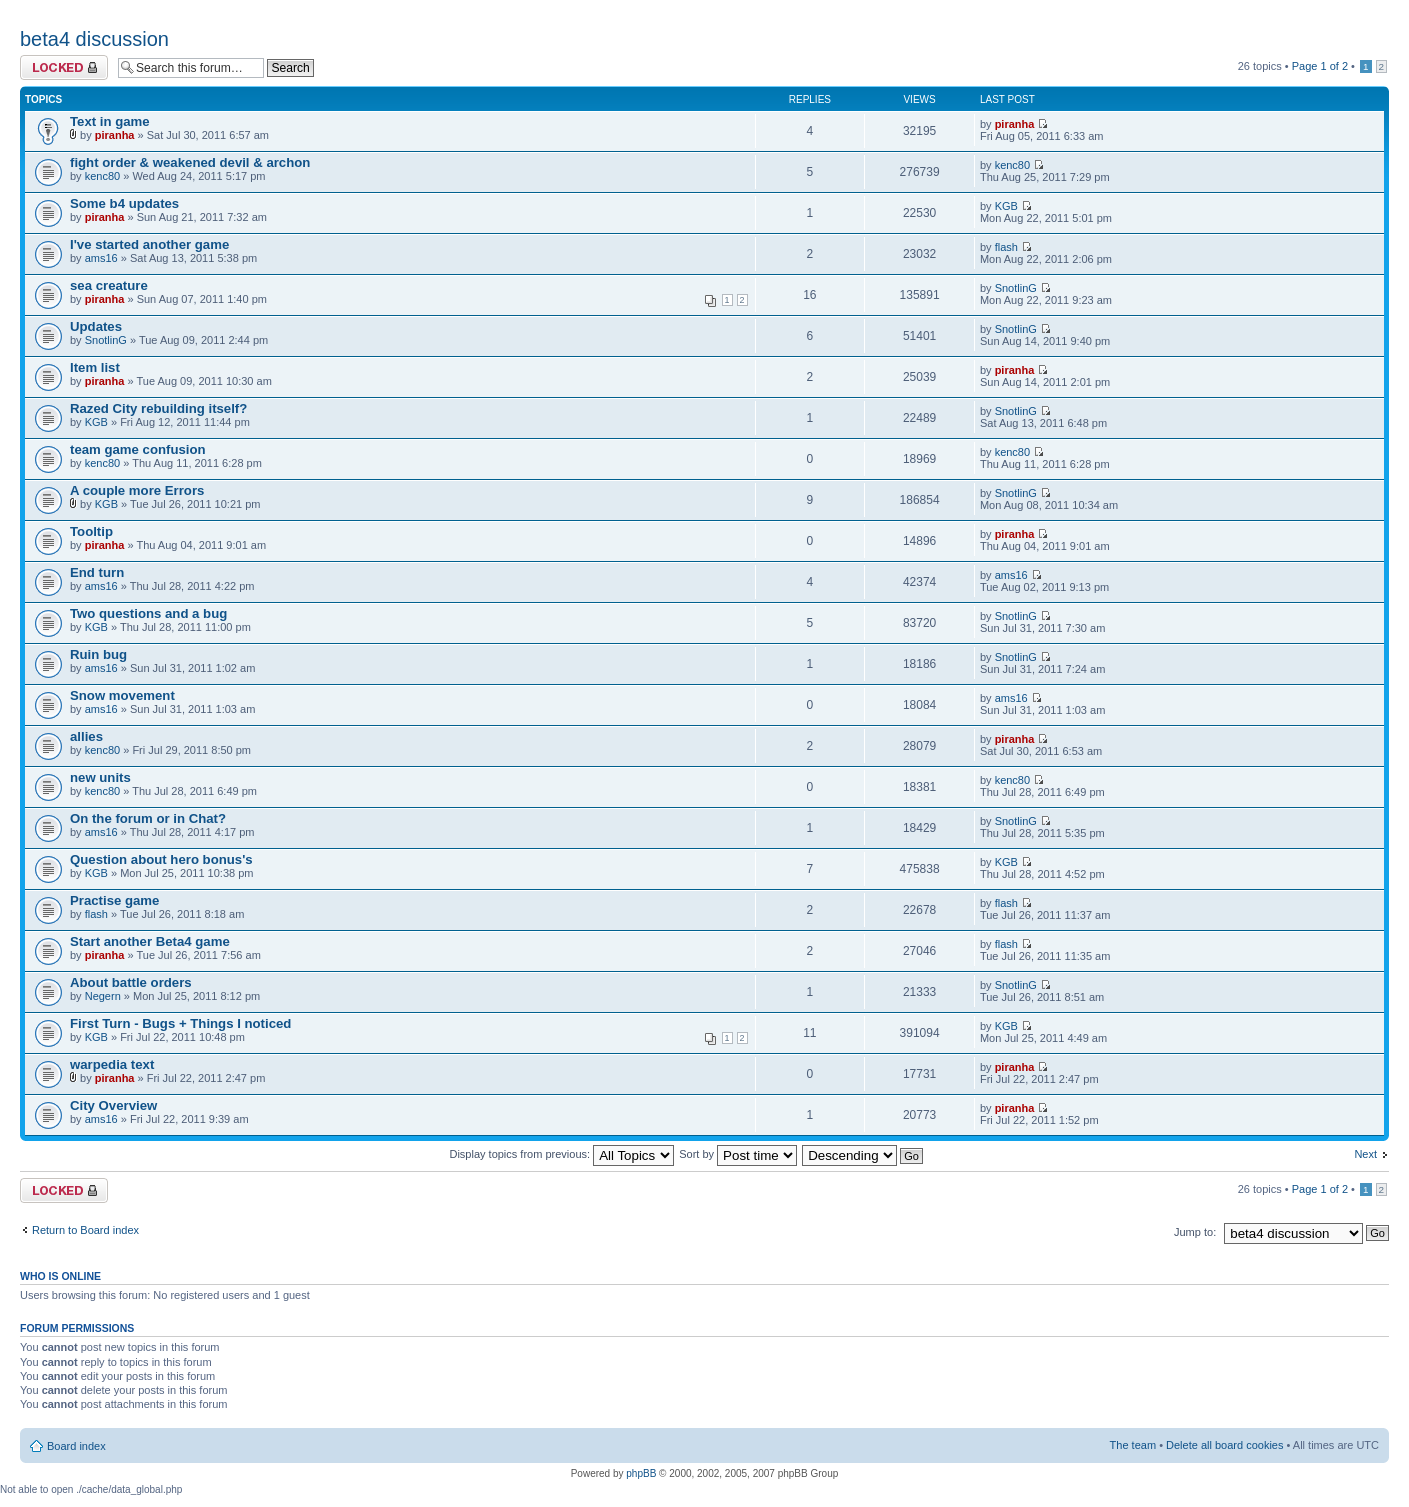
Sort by (738, 1154)
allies (86, 736)
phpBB (641, 1473)
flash (1006, 247)
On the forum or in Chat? (148, 818)
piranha (115, 135)
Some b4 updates (124, 203)
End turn (97, 572)
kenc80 (102, 176)
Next (1365, 1154)
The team (1133, 1445)
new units (100, 777)
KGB (1006, 206)
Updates (96, 326)
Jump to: (1195, 1232)
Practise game (114, 900)
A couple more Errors (137, 490)
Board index (76, 1446)
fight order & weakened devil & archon (190, 162)
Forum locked (64, 67)
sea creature (109, 285)
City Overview (113, 1105)
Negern (103, 996)
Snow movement (122, 695)
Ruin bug (98, 654)
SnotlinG (1016, 288)
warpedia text (112, 1064)
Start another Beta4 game (150, 941)
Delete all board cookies (1224, 1445)
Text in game (110, 121)
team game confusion (138, 449)
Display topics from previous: (561, 1154)
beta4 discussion (94, 39)
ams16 (101, 258)
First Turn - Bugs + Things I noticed (180, 1023)
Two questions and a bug (148, 613)
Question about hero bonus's (161, 859)
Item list (95, 367)
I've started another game (149, 244)
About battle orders (131, 982)
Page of (1320, 66)
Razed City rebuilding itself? (158, 408)
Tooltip (91, 531)
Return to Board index (85, 1230)
